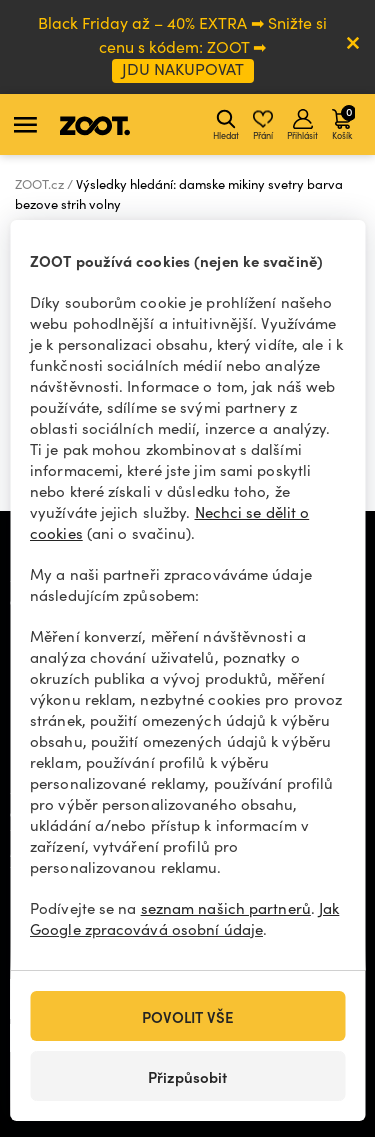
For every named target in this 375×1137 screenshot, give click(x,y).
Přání (263, 125)
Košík (343, 122)
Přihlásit (302, 125)
